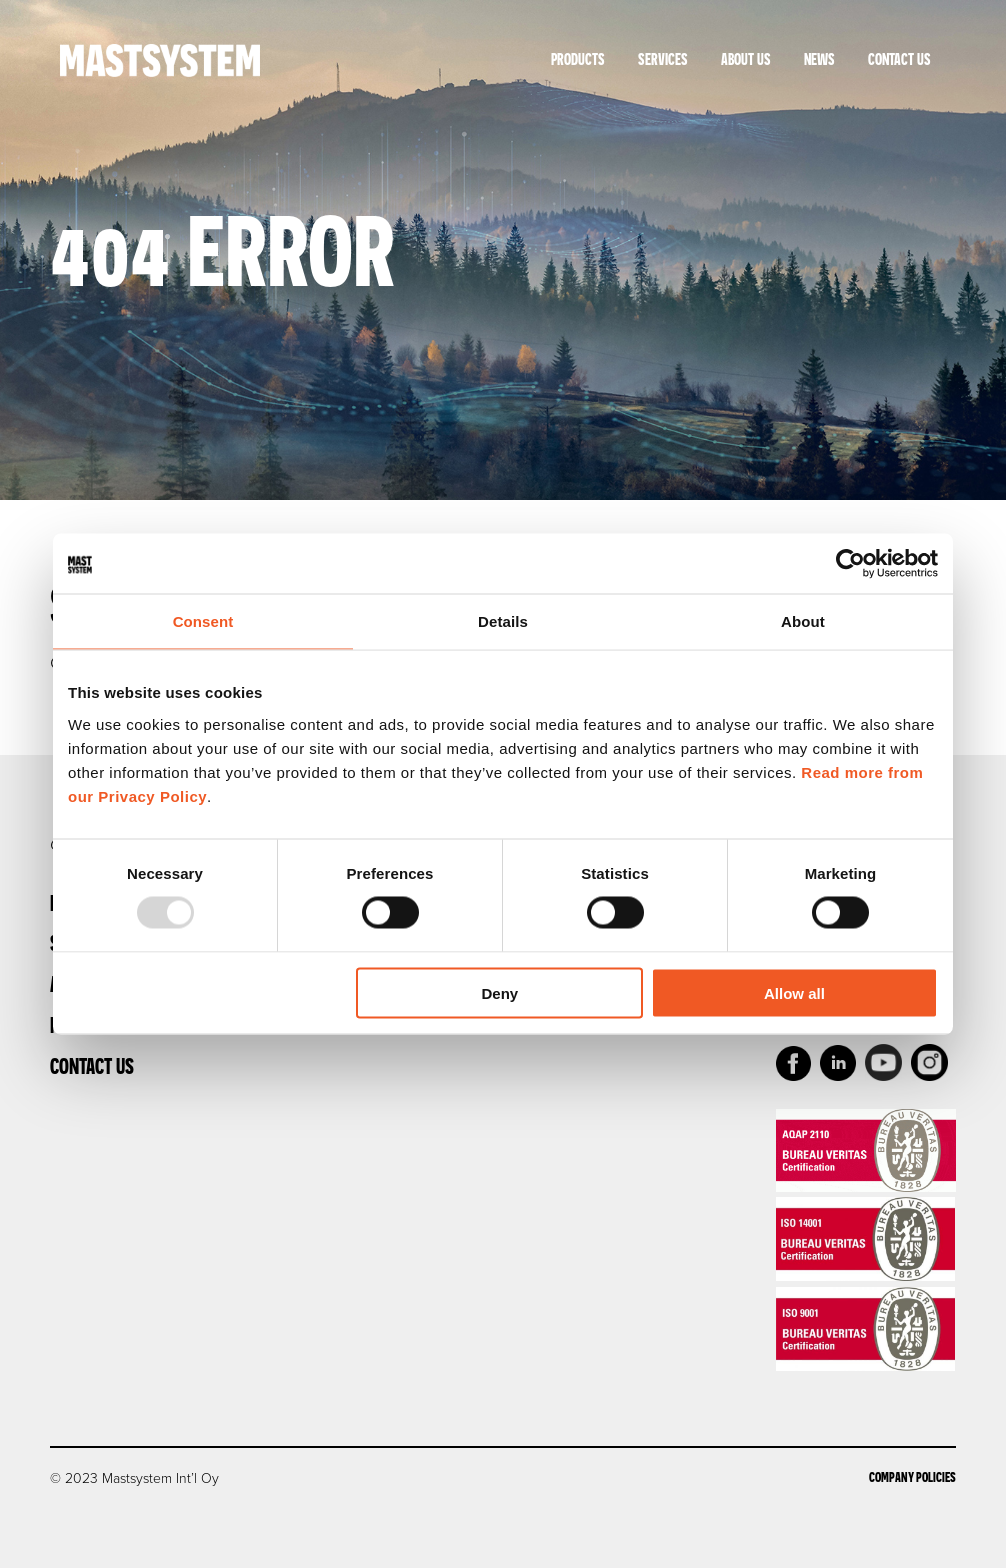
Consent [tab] (203, 621)
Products (578, 59)
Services (663, 59)
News (819, 59)
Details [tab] (503, 621)
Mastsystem (160, 60)
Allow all (794, 992)
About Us (746, 59)
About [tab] (803, 621)
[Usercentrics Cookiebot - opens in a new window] (850, 564)
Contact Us (899, 59)
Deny (500, 992)
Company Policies (912, 1477)
